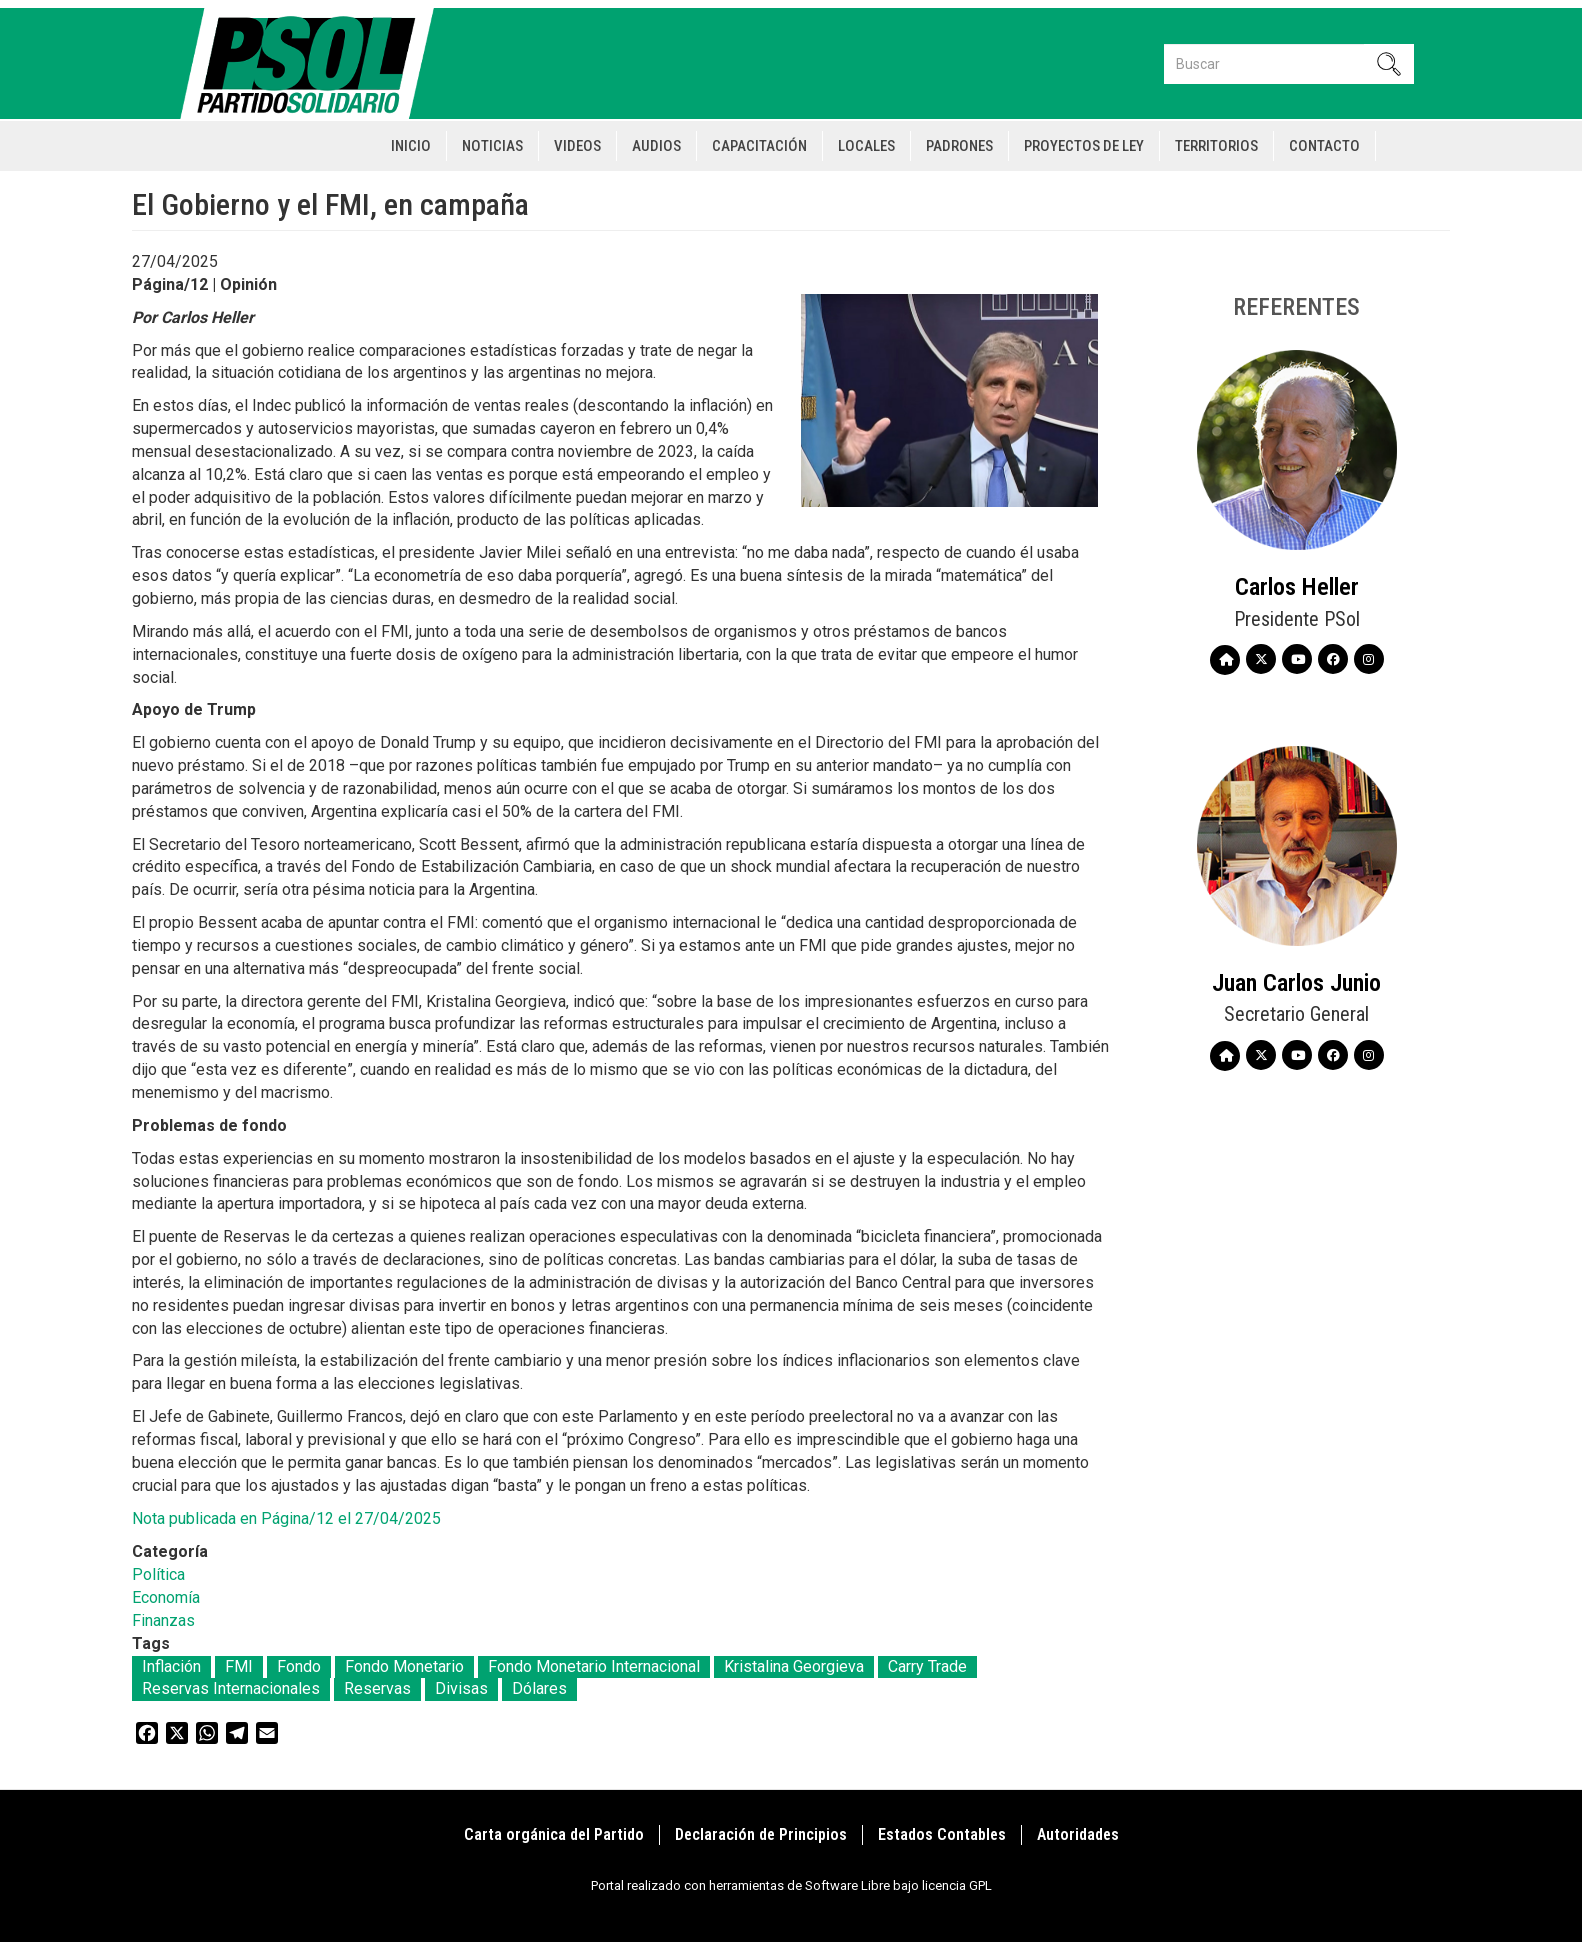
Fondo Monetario (404, 1666)
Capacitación (759, 146)
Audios (656, 146)
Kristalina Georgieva (794, 1666)
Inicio (411, 146)
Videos (577, 146)
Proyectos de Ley (1084, 146)
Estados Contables (942, 1834)
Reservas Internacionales (231, 1688)
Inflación (171, 1666)
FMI (239, 1666)
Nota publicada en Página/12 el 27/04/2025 (286, 1518)
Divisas (461, 1688)
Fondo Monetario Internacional (594, 1666)
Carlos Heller (1297, 587)
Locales (866, 146)
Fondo (299, 1666)
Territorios (1216, 146)
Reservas (377, 1688)
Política (158, 1574)
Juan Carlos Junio (1296, 983)
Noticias (492, 146)
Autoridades (1078, 1834)
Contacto (1324, 146)
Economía (166, 1597)
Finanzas (163, 1620)
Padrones (959, 146)
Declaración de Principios (761, 1834)
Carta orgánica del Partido (554, 1834)
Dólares (539, 1688)
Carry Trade (927, 1666)
